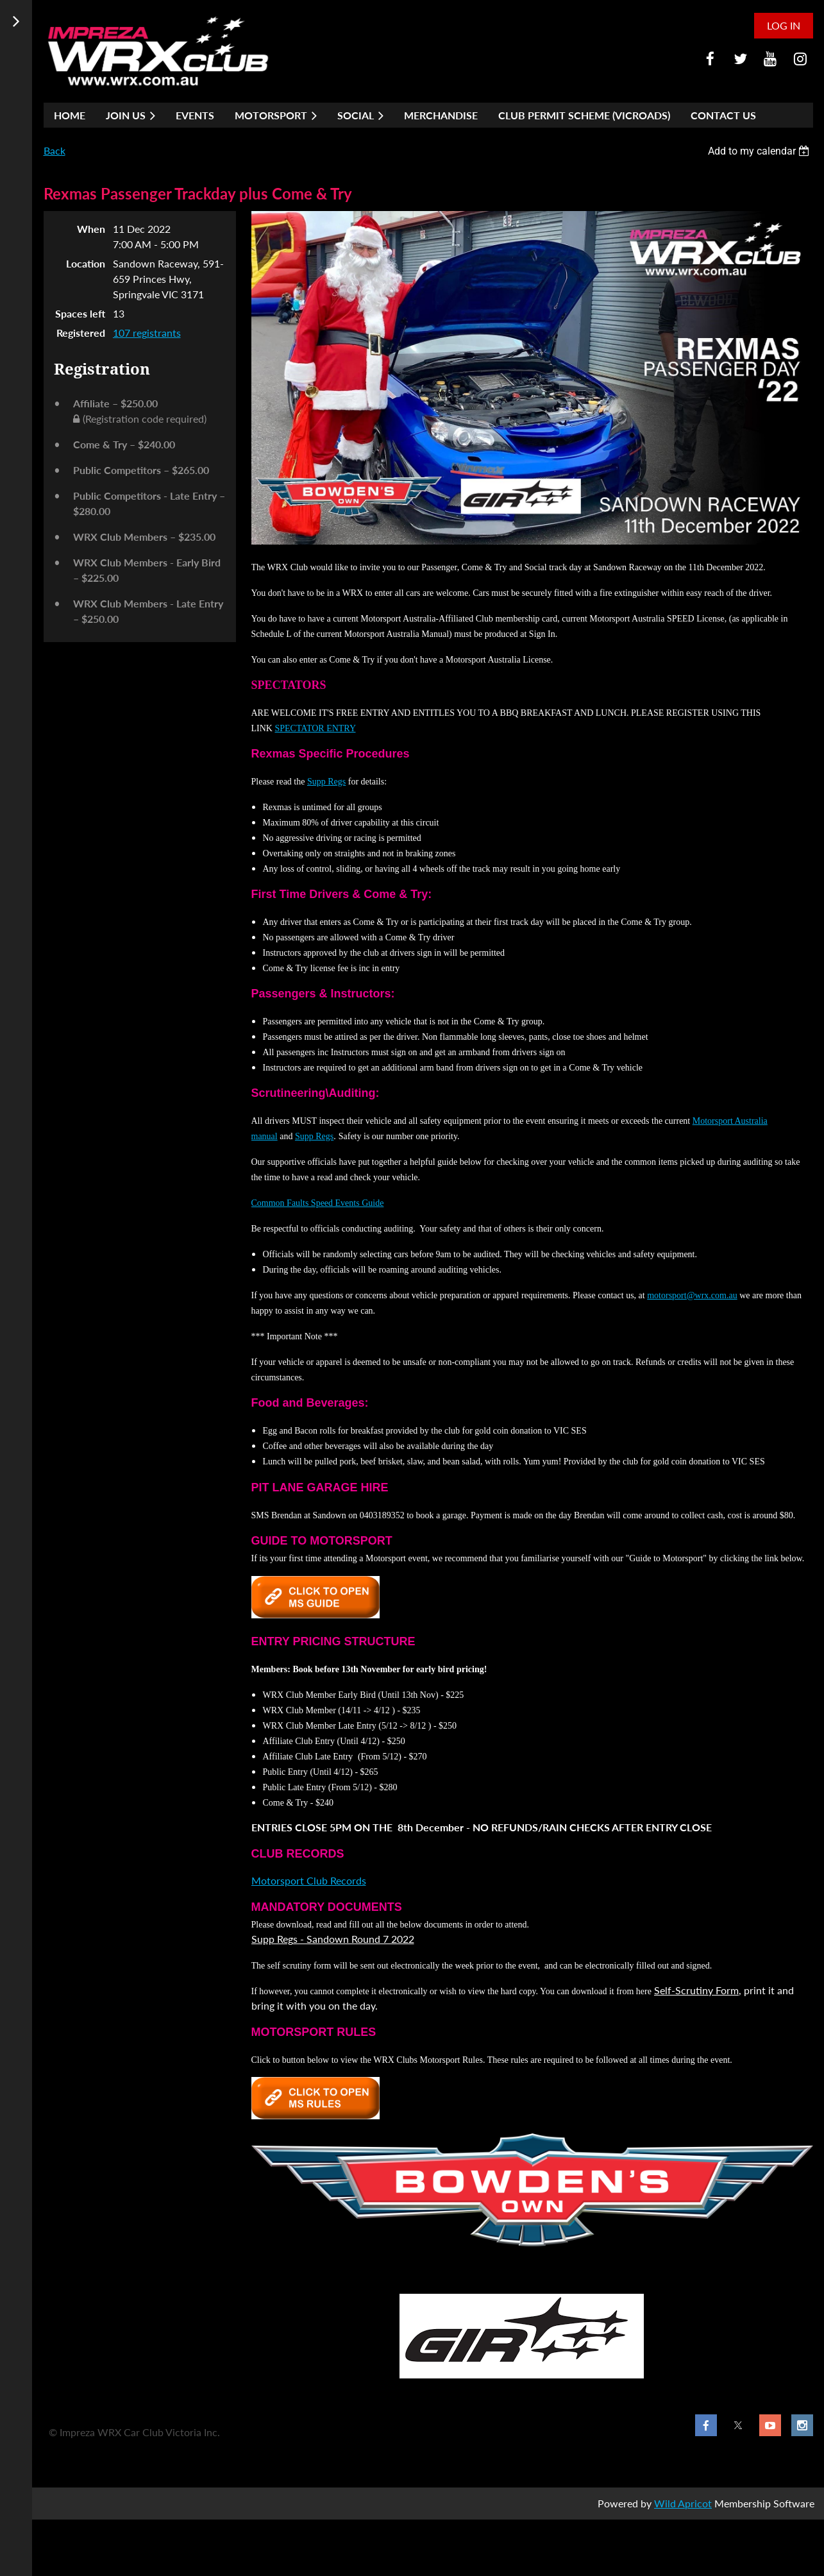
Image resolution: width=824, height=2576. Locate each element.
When (91, 229)
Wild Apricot (683, 2503)
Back (54, 150)
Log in (783, 25)
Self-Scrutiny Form (696, 1990)
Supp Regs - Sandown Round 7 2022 (332, 1939)
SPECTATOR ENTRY (314, 728)
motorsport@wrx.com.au (692, 1295)
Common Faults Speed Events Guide (317, 1203)
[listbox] (760, 151)
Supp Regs (326, 781)
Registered (80, 332)
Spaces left (80, 313)
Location (85, 263)
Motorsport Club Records (308, 1880)
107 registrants (147, 332)
